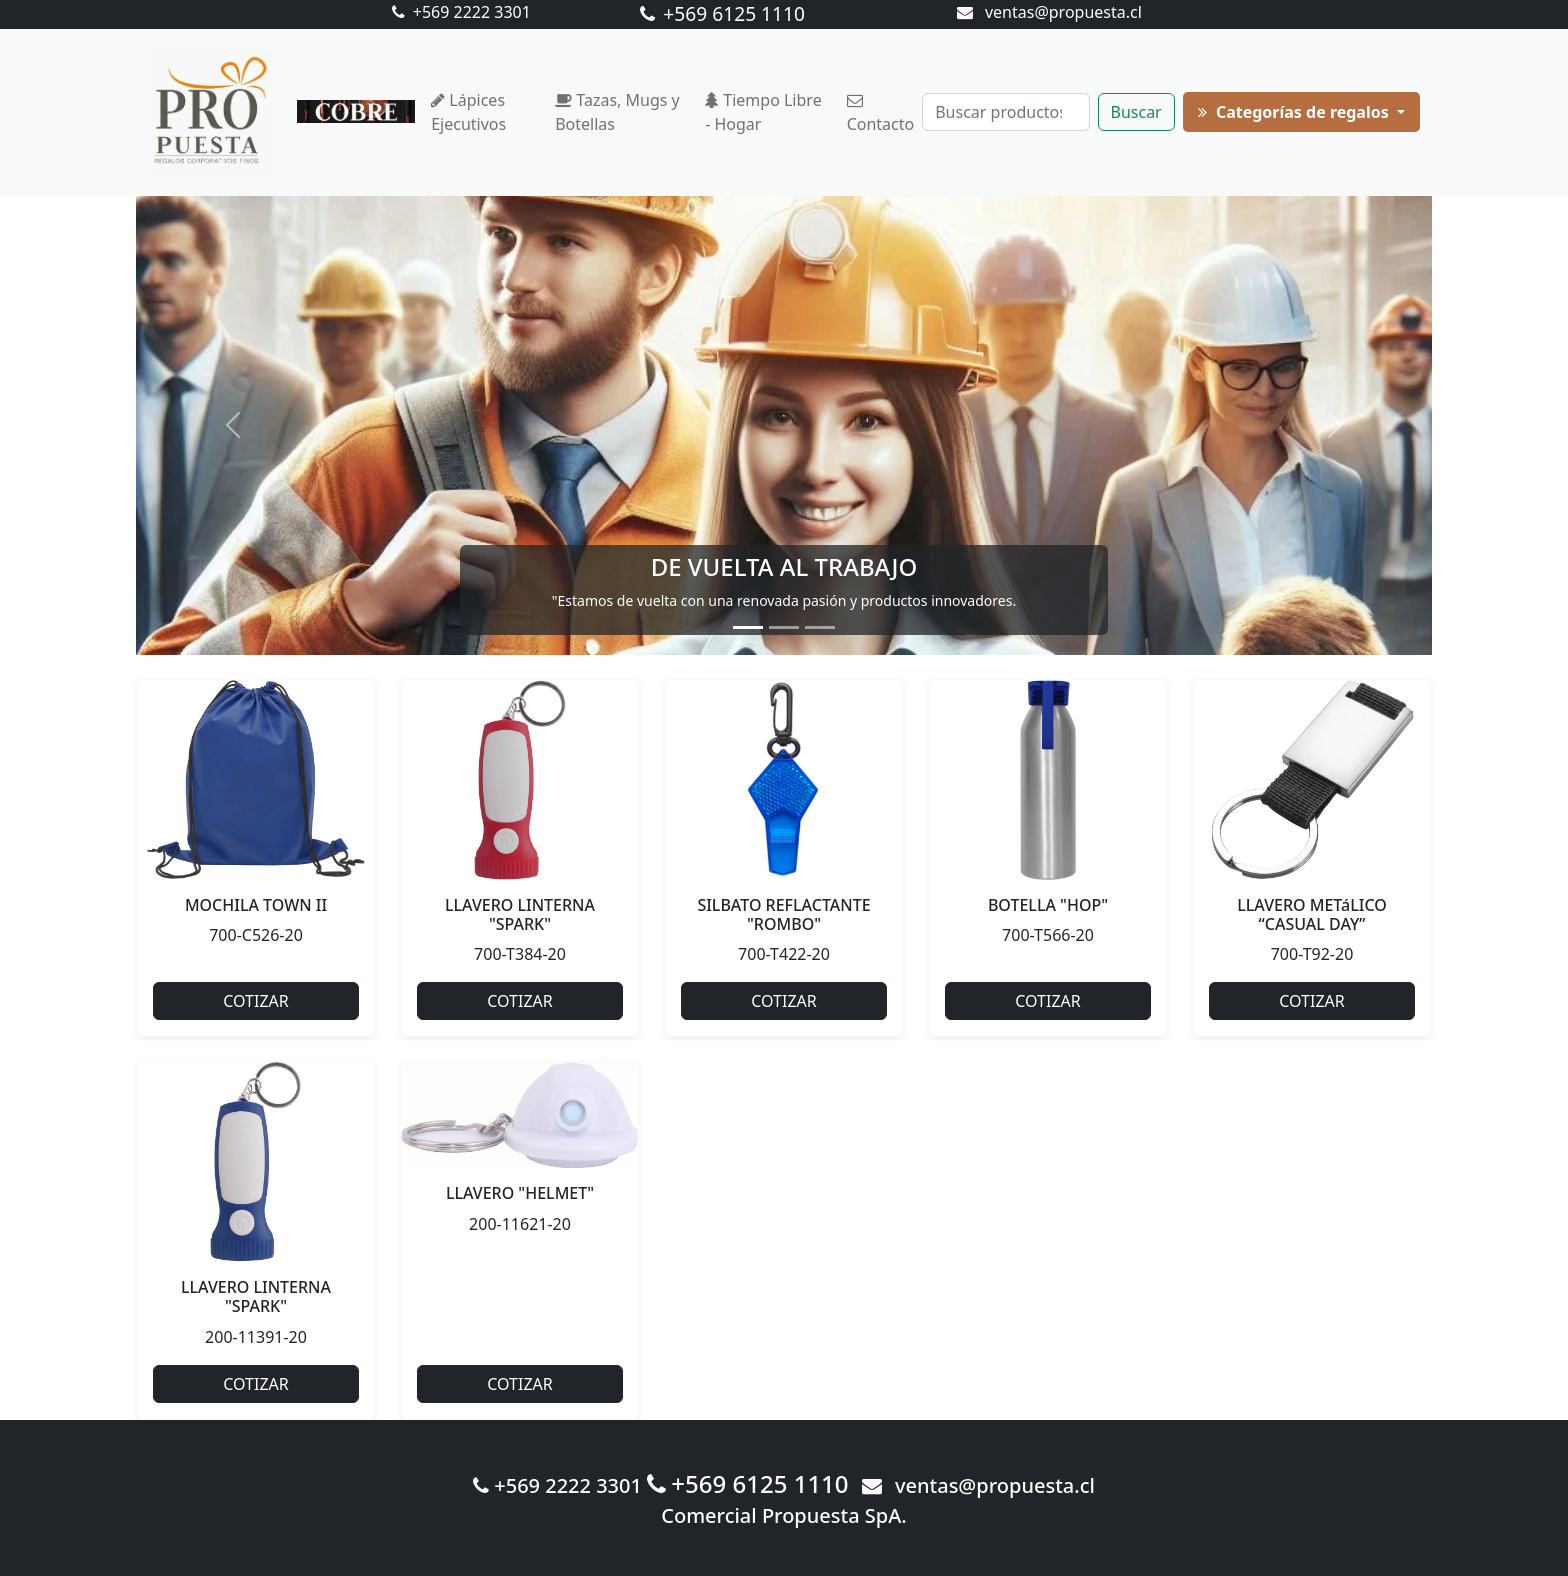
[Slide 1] (748, 627)
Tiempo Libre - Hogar (763, 112)
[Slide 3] (820, 627)
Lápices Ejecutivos (468, 112)
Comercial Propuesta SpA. (784, 1515)
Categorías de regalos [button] (1295, 112)
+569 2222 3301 (461, 12)
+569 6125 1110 (722, 13)
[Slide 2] (784, 627)
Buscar (1136, 112)
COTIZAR (255, 1001)
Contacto (881, 114)
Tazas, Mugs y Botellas (617, 112)
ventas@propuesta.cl (1049, 12)
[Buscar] (1005, 112)
